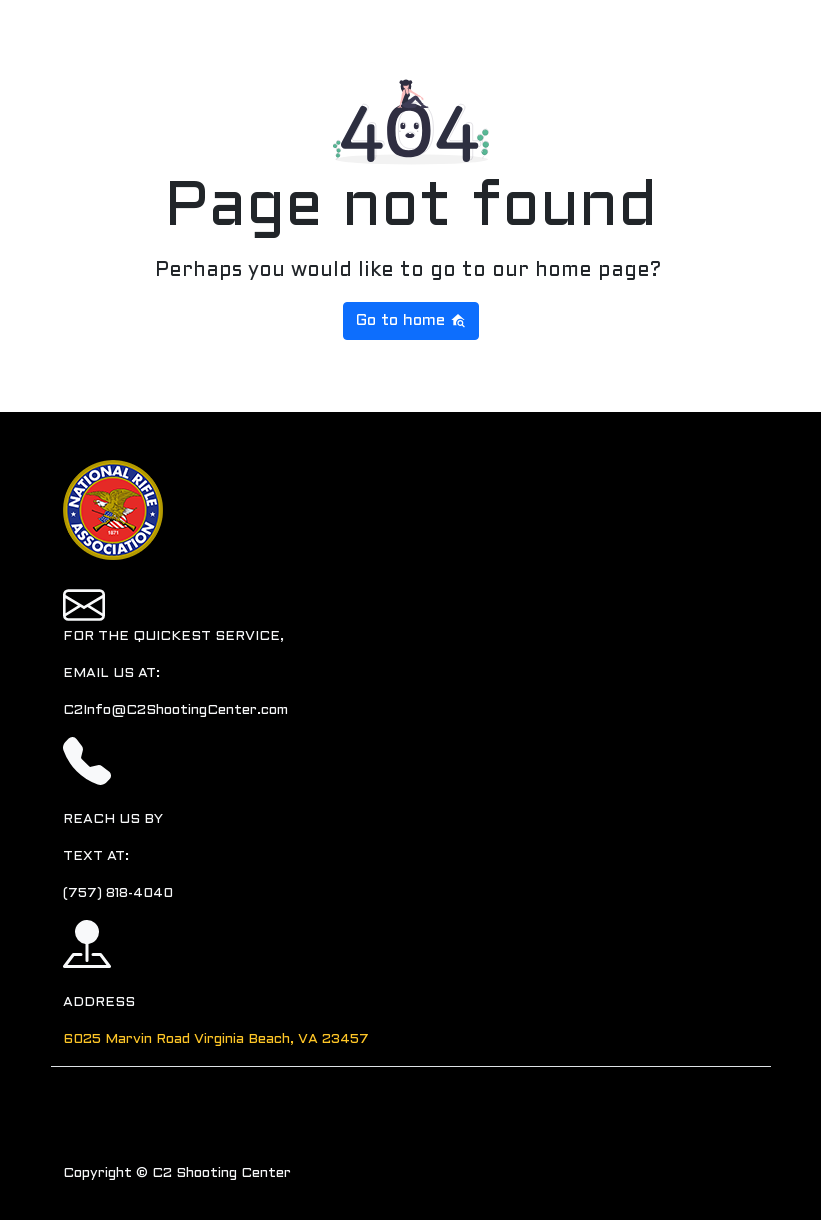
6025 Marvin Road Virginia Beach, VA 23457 (216, 1039)
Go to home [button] (411, 320)
